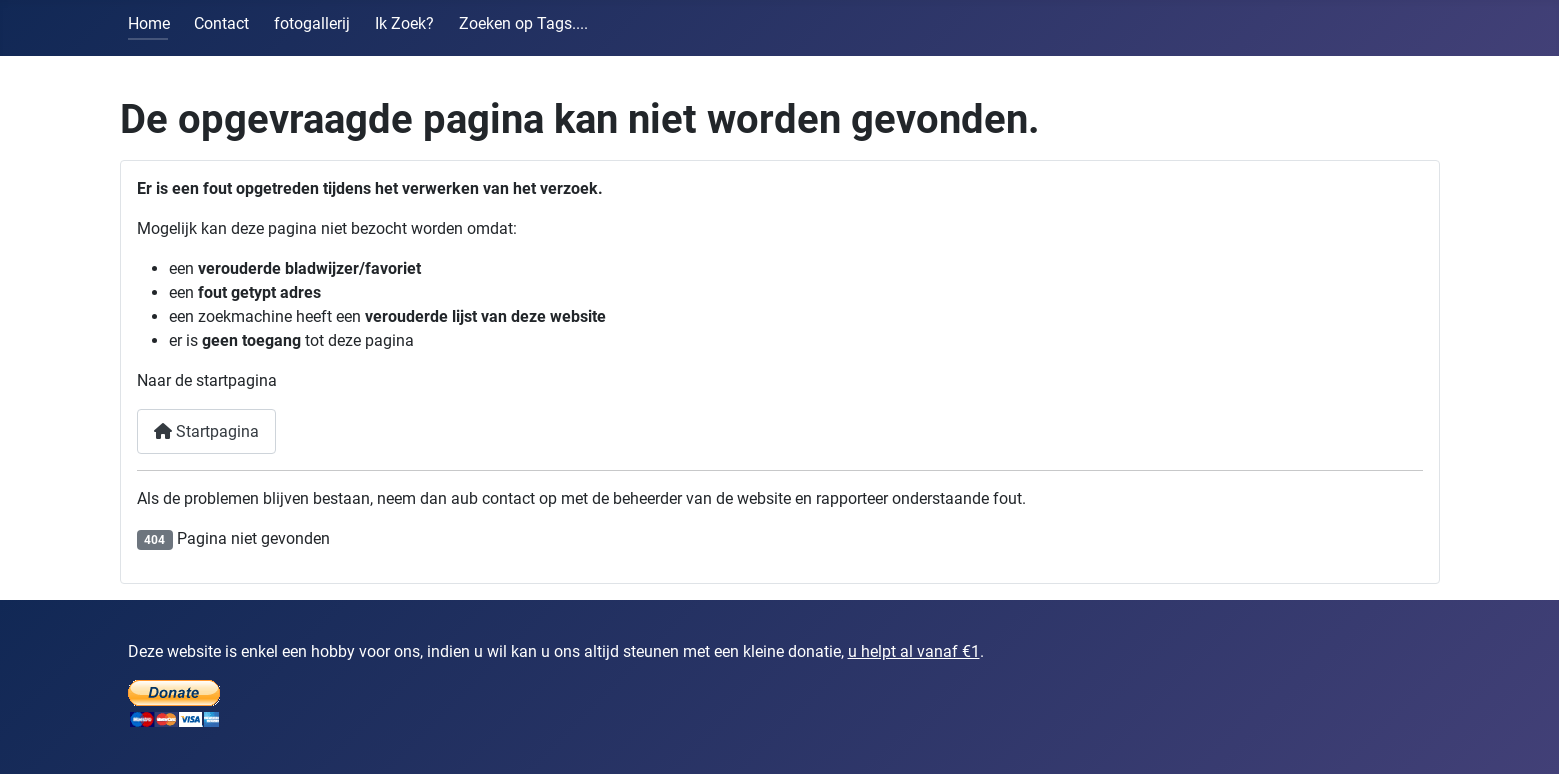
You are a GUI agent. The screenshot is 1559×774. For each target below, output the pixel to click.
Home (149, 23)
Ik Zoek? (404, 23)
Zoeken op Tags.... (523, 23)
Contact (221, 23)
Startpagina (206, 431)
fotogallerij (312, 23)
